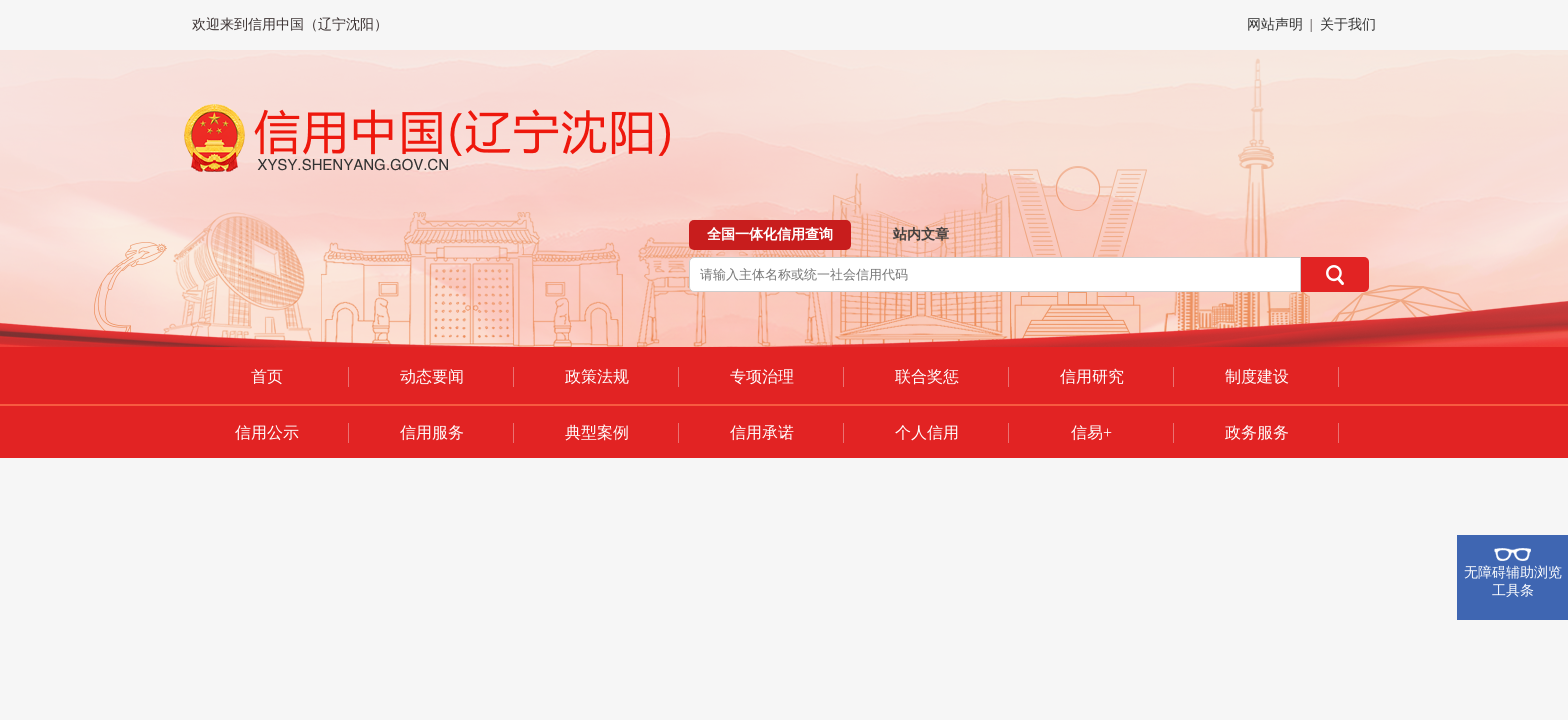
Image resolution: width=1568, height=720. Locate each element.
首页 (267, 376)
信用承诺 (762, 432)
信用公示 (267, 432)
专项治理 (762, 376)
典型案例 (597, 432)
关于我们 (1348, 24)
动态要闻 (432, 376)
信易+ (1091, 432)
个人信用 (927, 432)
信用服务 (432, 432)
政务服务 (1257, 432)
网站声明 (1275, 24)
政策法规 (597, 376)
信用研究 (1092, 376)
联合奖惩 (927, 376)
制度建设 (1257, 376)
